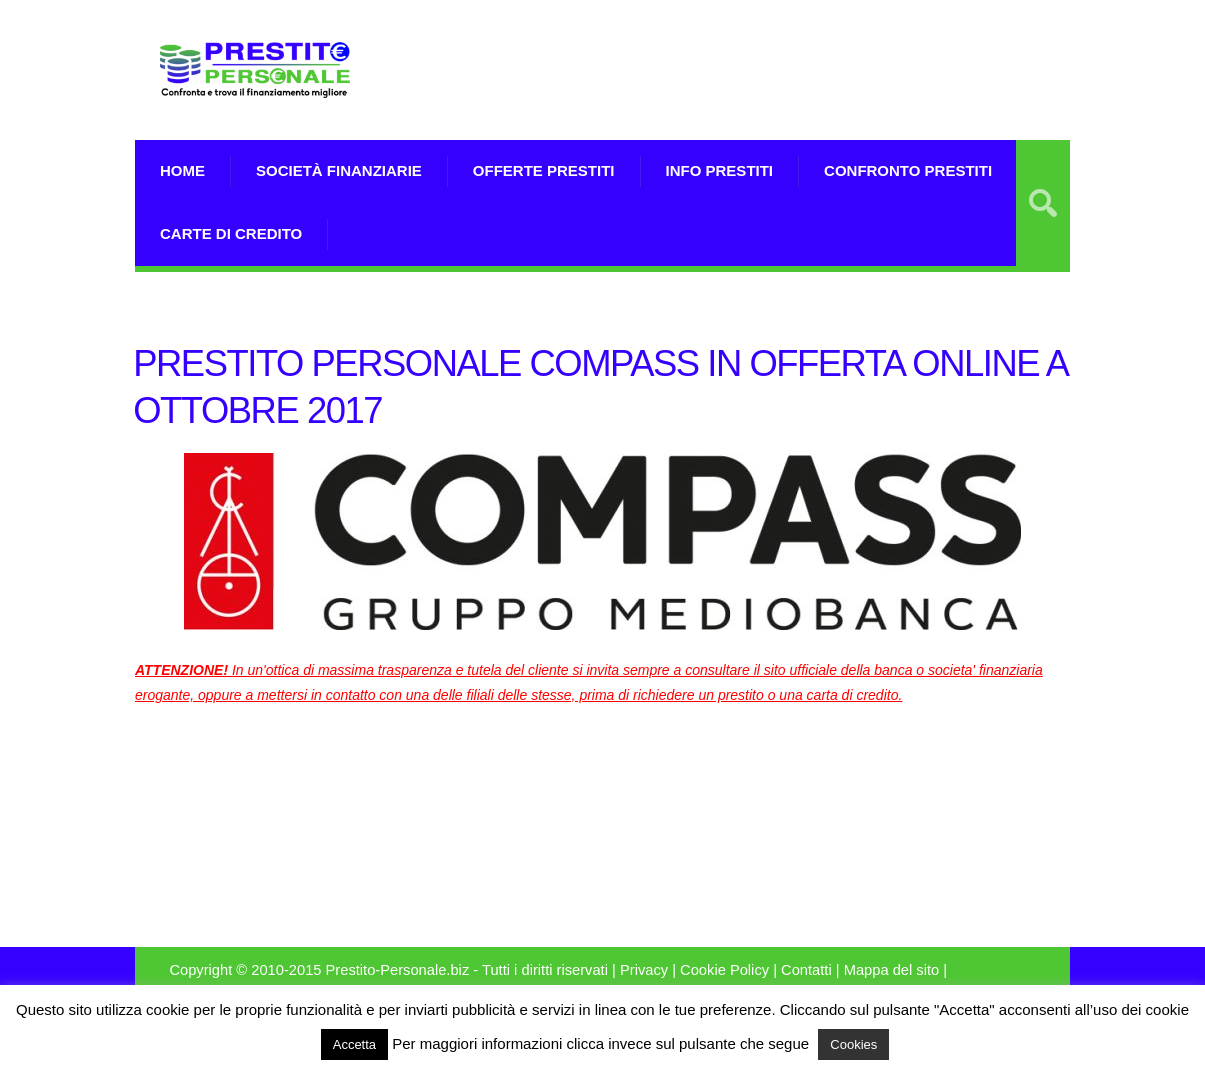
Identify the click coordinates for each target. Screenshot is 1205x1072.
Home (182, 170)
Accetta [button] (354, 1044)
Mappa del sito (892, 970)
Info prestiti (720, 170)
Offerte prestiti (544, 170)
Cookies (853, 1044)
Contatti (806, 970)
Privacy (644, 970)
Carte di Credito (231, 233)
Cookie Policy (724, 970)
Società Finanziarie (339, 170)
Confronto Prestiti (908, 170)
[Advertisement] (836, 95)
